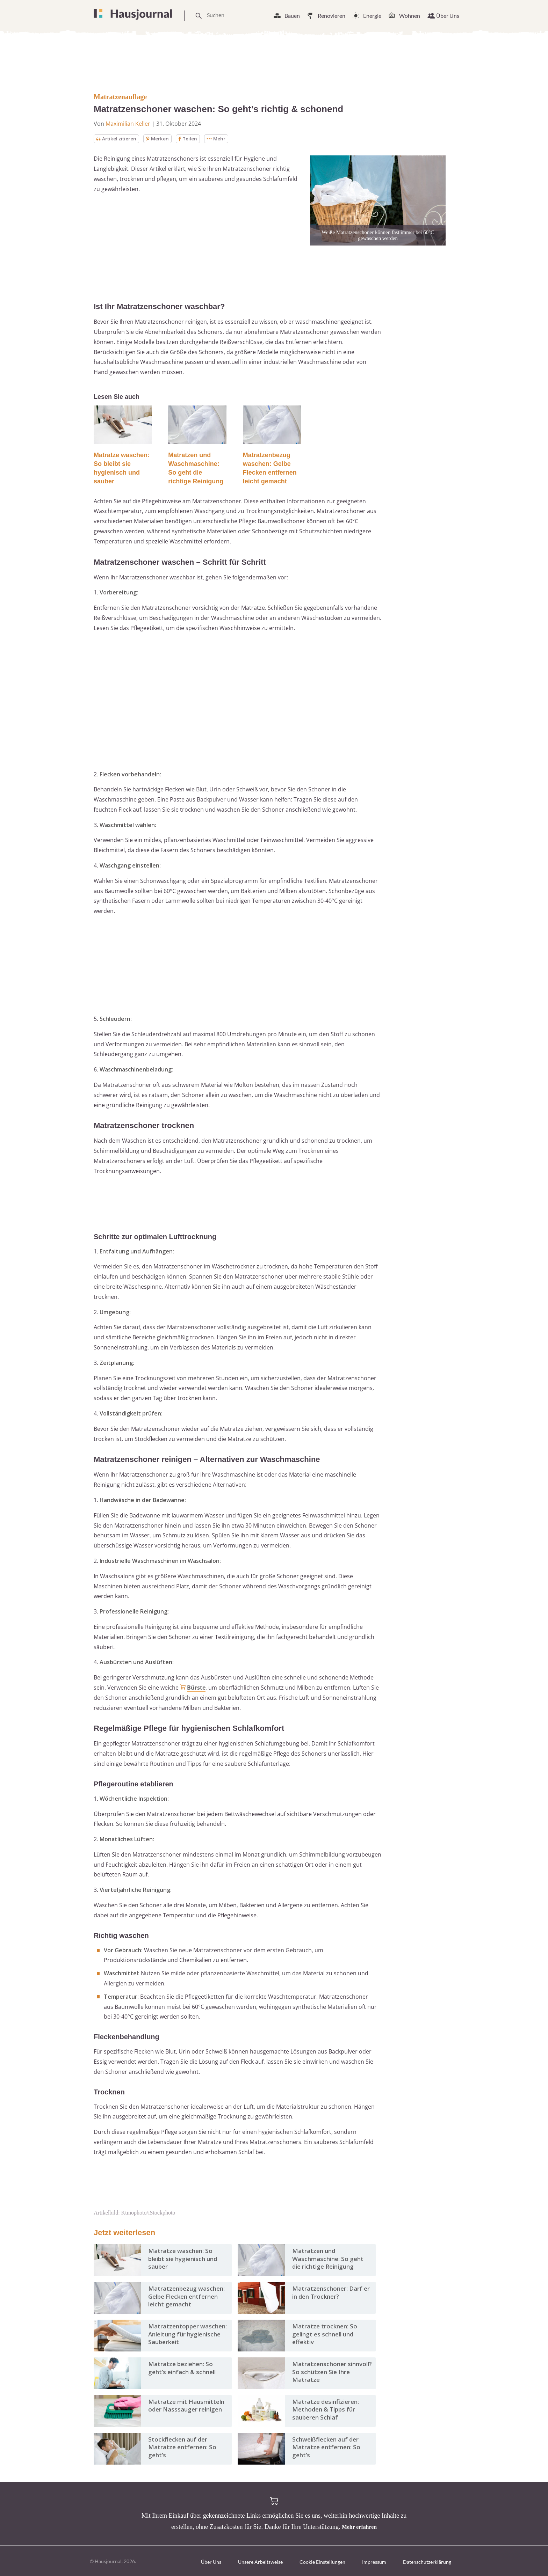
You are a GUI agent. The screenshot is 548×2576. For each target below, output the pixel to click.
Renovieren (331, 15)
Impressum (374, 2562)
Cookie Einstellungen (322, 2562)
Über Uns (447, 15)
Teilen (190, 139)
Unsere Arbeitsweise (260, 2562)
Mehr (219, 139)
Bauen (292, 15)
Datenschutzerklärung (427, 2562)
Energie (372, 15)
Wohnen (409, 15)
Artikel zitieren (117, 139)
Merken (159, 139)
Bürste (196, 1688)
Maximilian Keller (128, 123)
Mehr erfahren (359, 2527)
